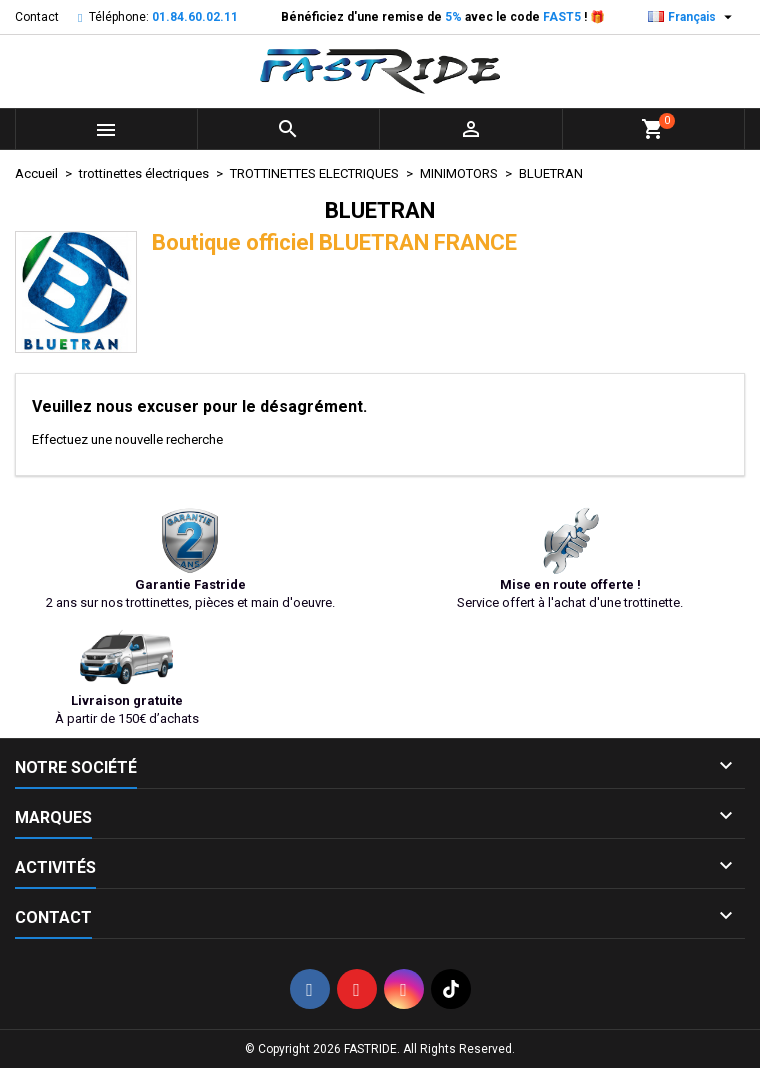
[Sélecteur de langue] (692, 17)
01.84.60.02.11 (195, 17)
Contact (37, 17)
